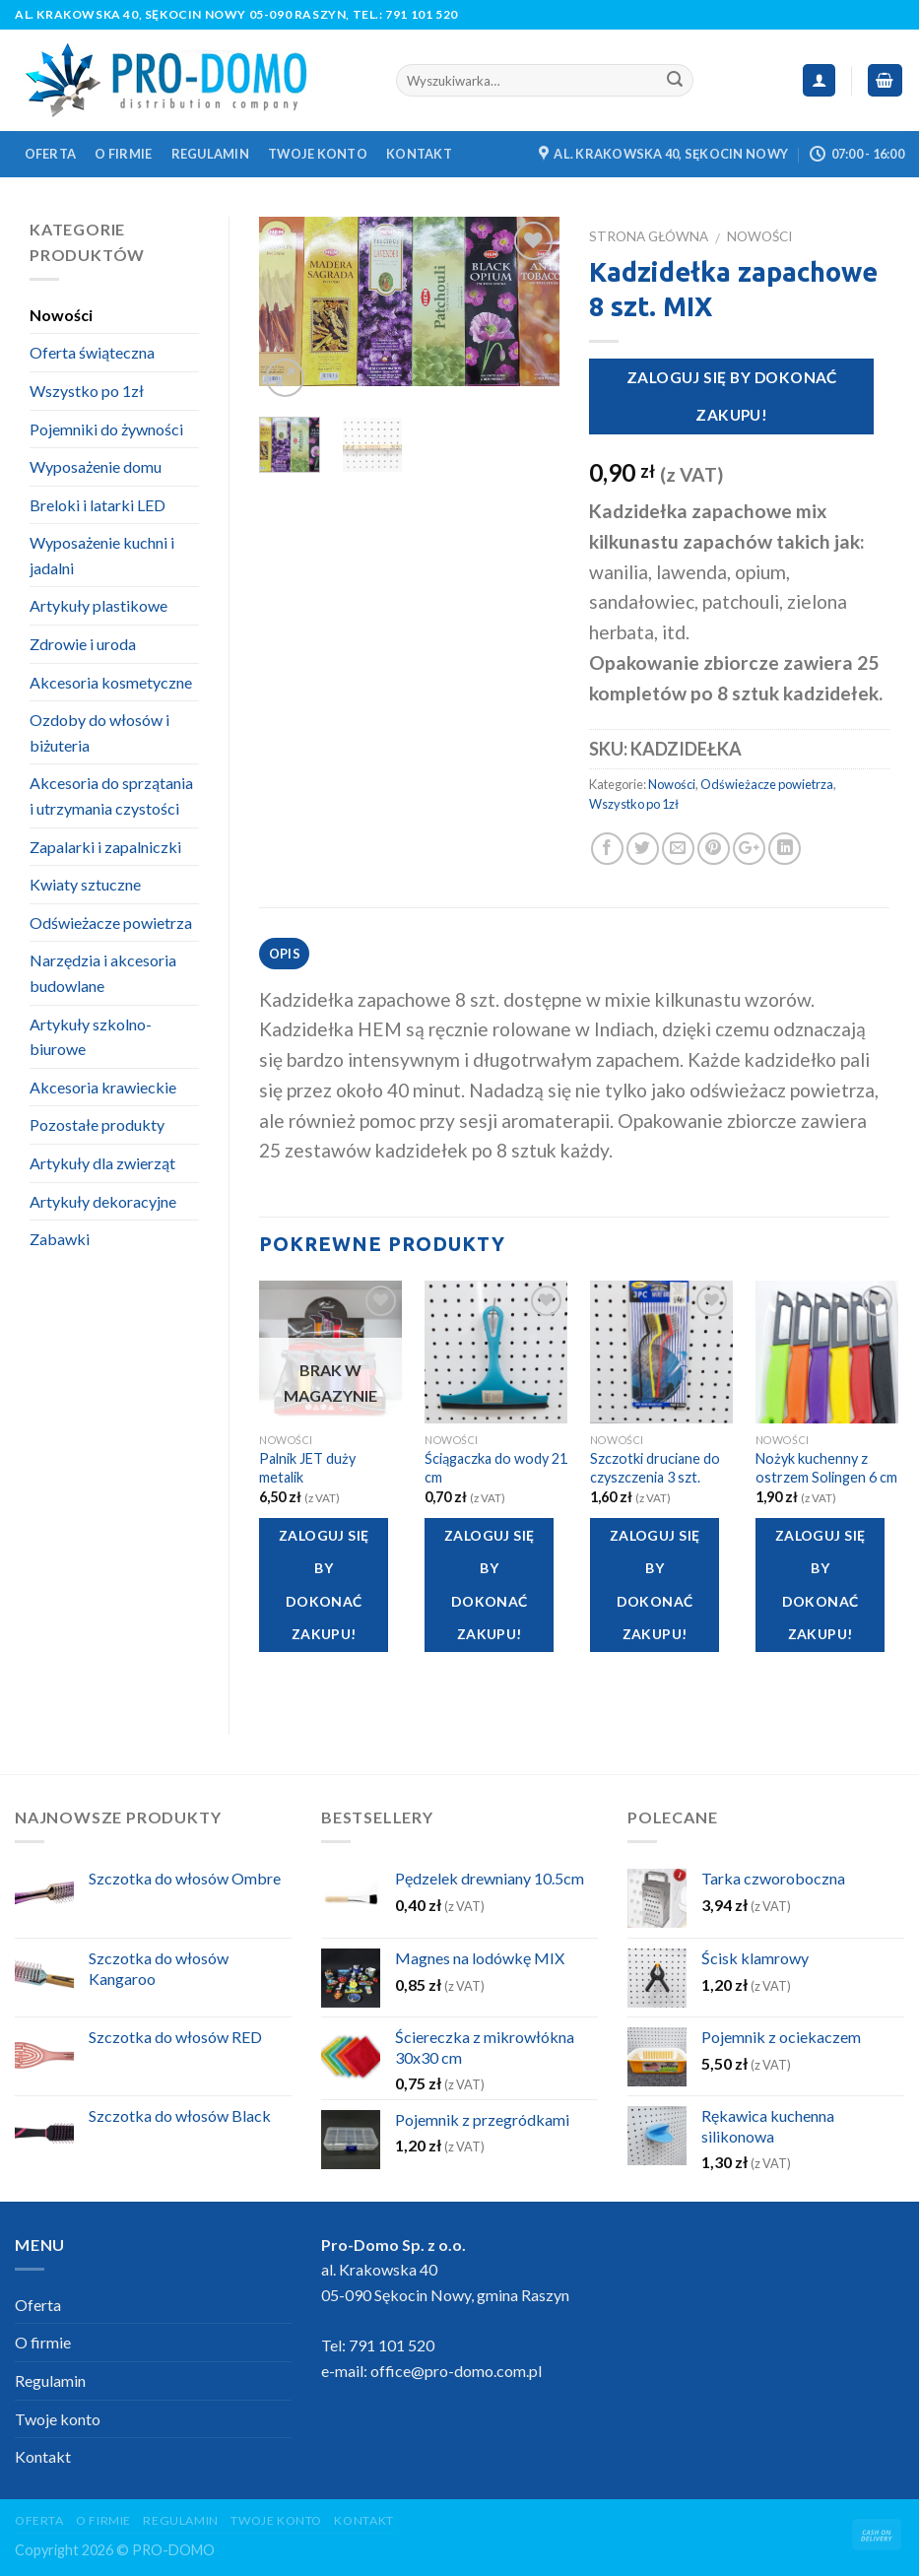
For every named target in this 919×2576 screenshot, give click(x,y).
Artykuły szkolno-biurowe (91, 1037)
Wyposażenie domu (96, 466)
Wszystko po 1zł (634, 804)
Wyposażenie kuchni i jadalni (102, 555)
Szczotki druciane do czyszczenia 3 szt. (655, 1468)
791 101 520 (421, 14)
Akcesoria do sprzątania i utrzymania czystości (111, 795)
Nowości (759, 236)
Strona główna (648, 236)
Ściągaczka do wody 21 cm (496, 1468)
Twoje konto (317, 154)
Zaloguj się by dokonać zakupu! (731, 395)
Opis (284, 953)
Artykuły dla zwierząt (102, 1163)
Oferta (51, 154)
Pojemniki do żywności (106, 429)
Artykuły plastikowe (98, 605)
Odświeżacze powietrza (766, 784)
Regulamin (210, 154)
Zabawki (60, 1238)
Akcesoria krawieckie (103, 1087)
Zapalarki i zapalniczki (105, 846)
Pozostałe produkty (97, 1124)
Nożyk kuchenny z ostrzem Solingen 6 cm (826, 1468)
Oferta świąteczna (92, 352)
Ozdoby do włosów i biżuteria (99, 732)
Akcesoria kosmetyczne (111, 682)
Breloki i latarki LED (97, 504)
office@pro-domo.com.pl (456, 2370)
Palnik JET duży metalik (307, 1468)
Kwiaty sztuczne (85, 884)
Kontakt (419, 154)
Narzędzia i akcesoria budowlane (103, 973)
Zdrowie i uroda (83, 643)
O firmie (123, 154)
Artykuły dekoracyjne (103, 1201)
